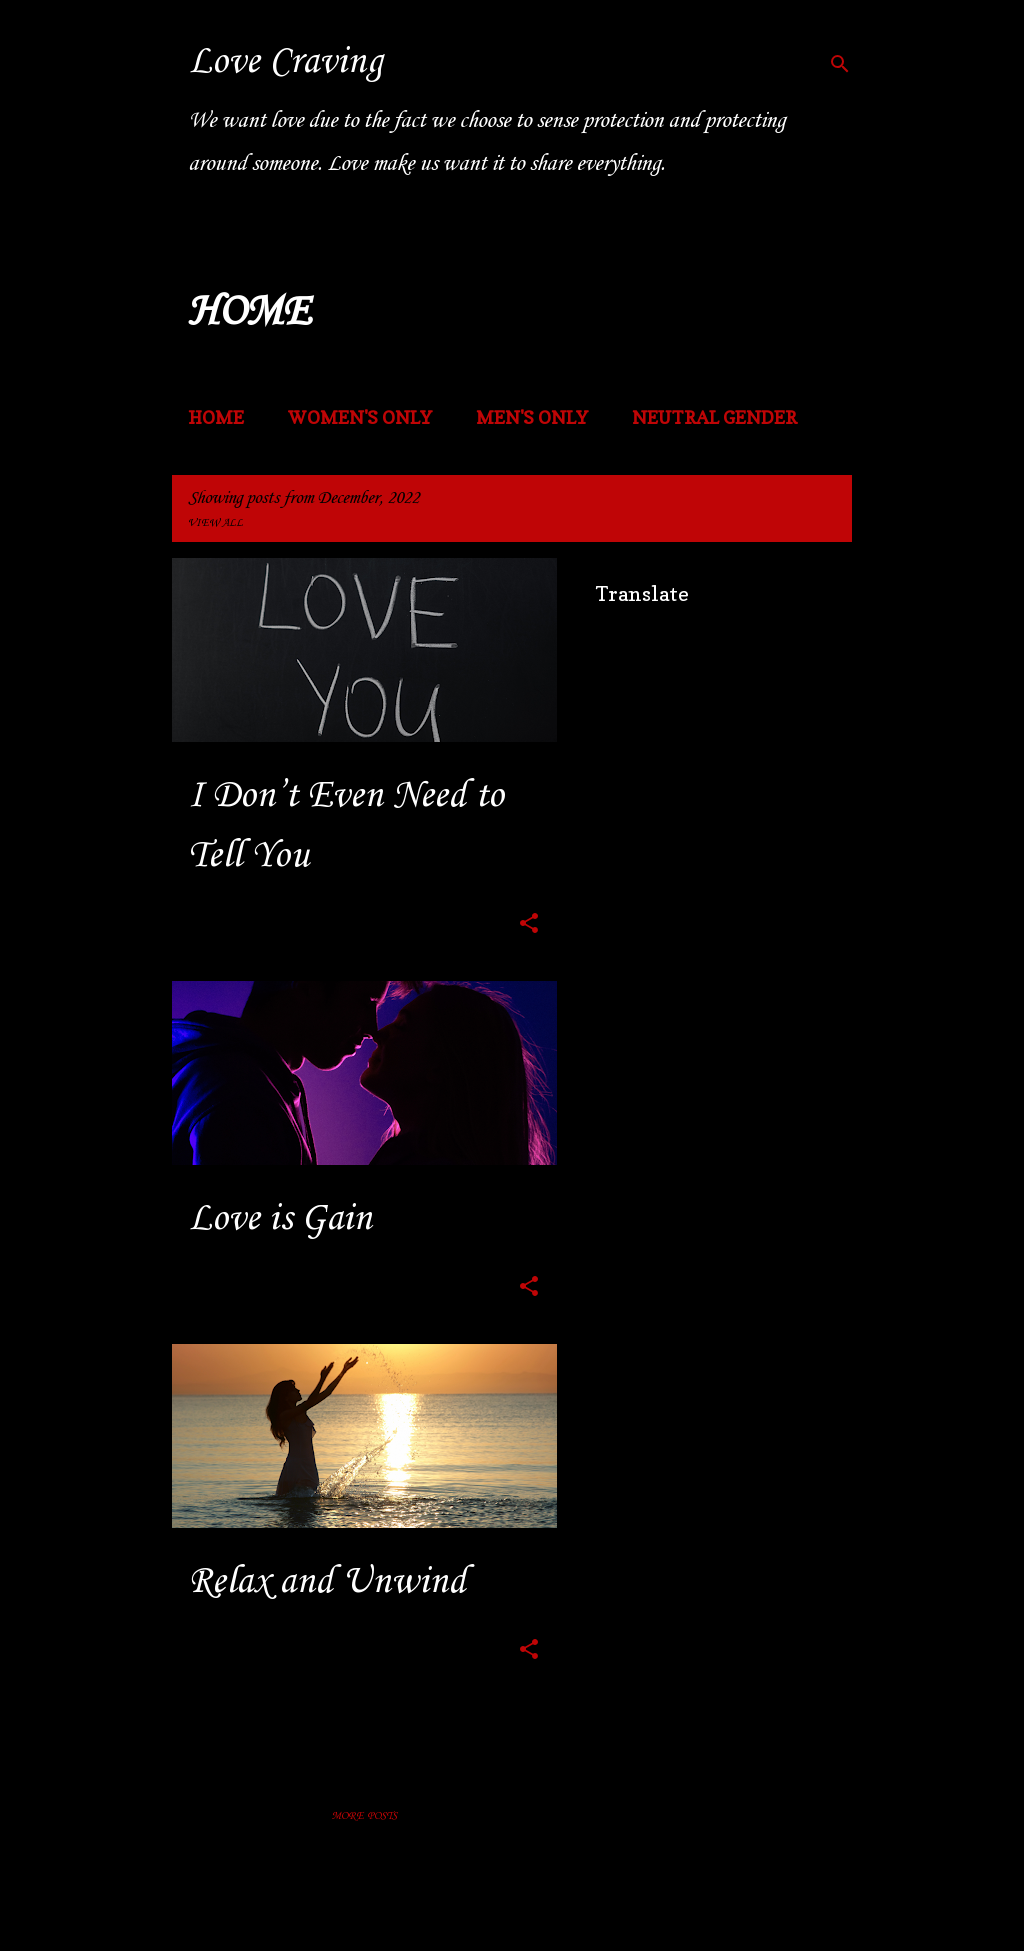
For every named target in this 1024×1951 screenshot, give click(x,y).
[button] (529, 926)
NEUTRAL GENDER (714, 417)
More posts (364, 1816)
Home (216, 417)
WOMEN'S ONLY (360, 417)
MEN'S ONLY (532, 417)
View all (215, 523)
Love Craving (285, 62)
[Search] (840, 64)
